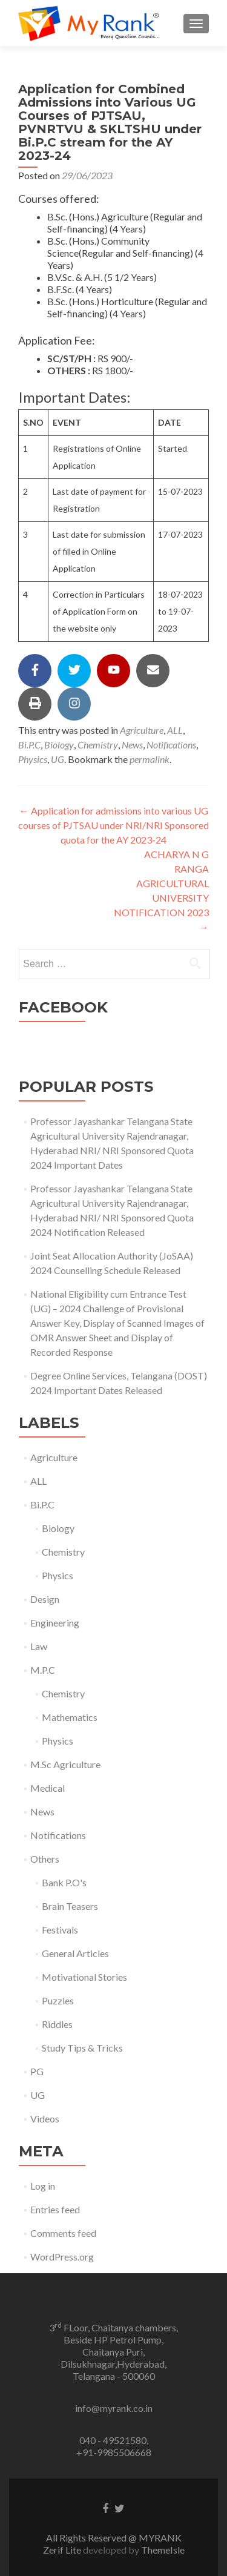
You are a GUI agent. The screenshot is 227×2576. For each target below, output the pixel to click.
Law (38, 1646)
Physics (32, 759)
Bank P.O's (64, 1882)
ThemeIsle (163, 2549)
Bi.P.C (29, 744)
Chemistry (97, 744)
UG (57, 759)
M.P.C (42, 1670)
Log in (42, 2185)
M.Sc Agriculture (65, 1764)
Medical (47, 1788)
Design (44, 1599)
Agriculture (141, 730)
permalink (149, 759)
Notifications (171, 744)
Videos (44, 2118)
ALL (175, 730)
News (132, 744)
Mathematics (69, 1717)
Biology (59, 744)
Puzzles (58, 2000)
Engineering (54, 1622)
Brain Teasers (70, 1906)
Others (44, 1858)
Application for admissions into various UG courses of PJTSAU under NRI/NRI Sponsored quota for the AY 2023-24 (113, 825)
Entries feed (55, 2209)
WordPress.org (62, 2256)
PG (37, 2071)
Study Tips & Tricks (82, 2047)
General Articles (75, 1953)
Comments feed (63, 2233)
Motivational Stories (84, 1977)
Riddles (57, 2024)
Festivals (60, 1929)
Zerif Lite (63, 2549)
